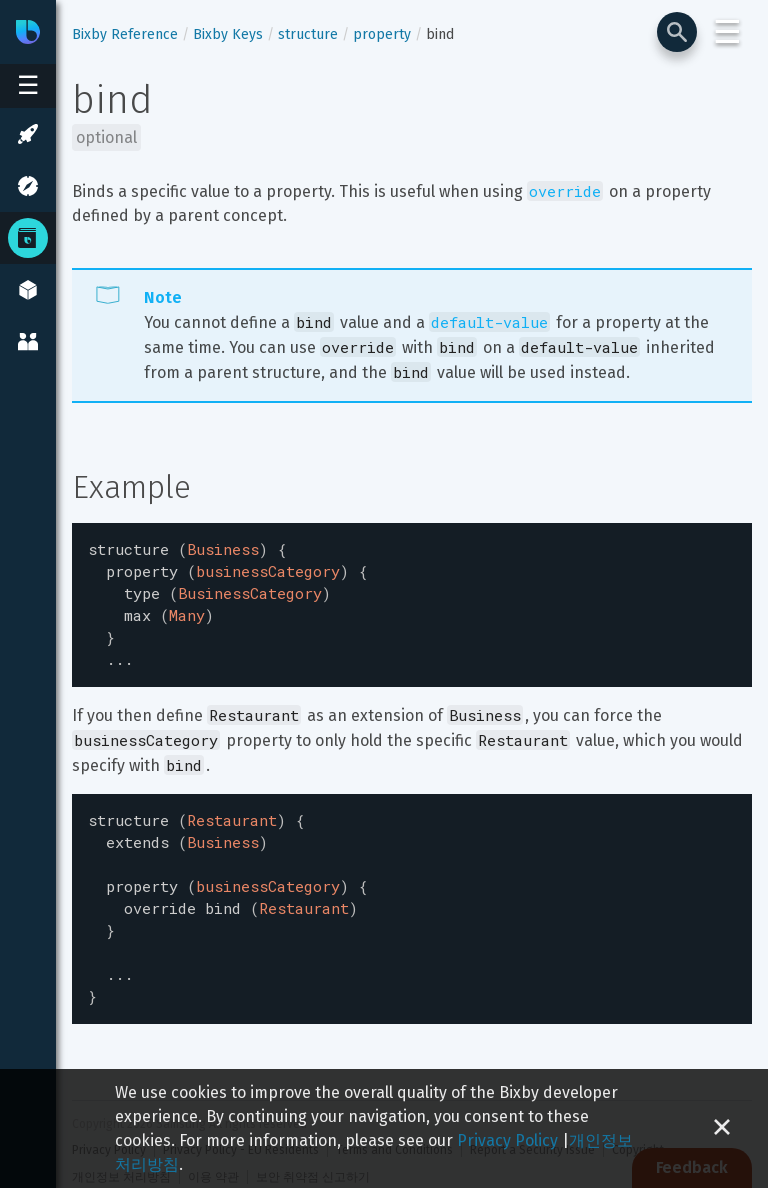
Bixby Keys (228, 34)
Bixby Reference (125, 34)
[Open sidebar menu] (28, 86)
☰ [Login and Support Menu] (727, 32)
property (382, 34)
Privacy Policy (507, 1140)
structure (308, 34)
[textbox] (412, 599)
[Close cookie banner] (722, 1128)
